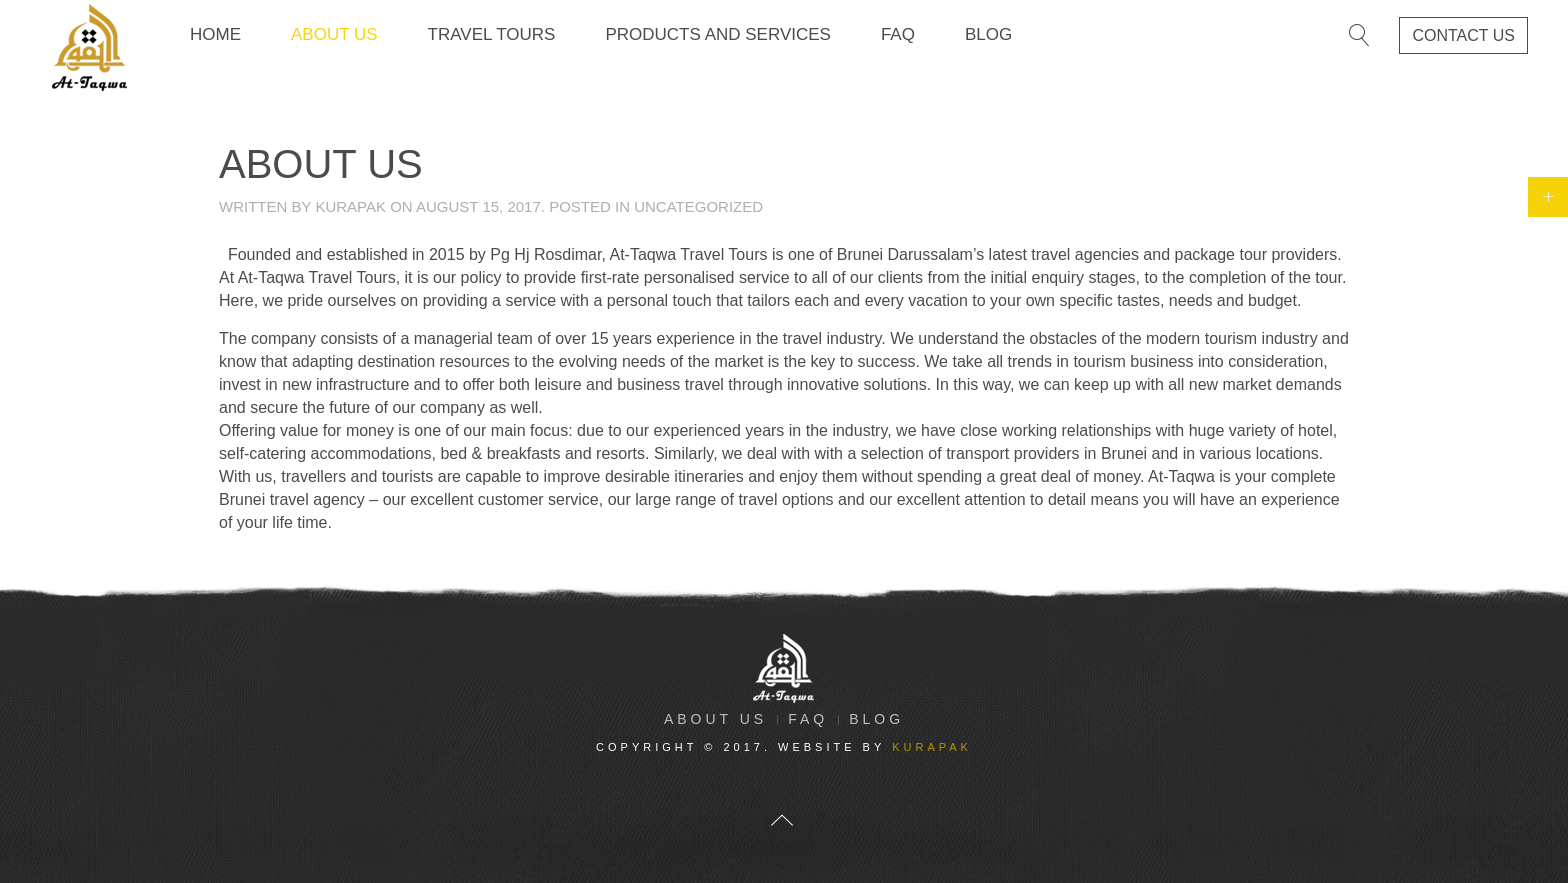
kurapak (350, 206)
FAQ (898, 34)
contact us (1463, 35)
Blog (988, 34)
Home (215, 34)
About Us (334, 34)
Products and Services (717, 34)
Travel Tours (492, 34)
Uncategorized (698, 206)
